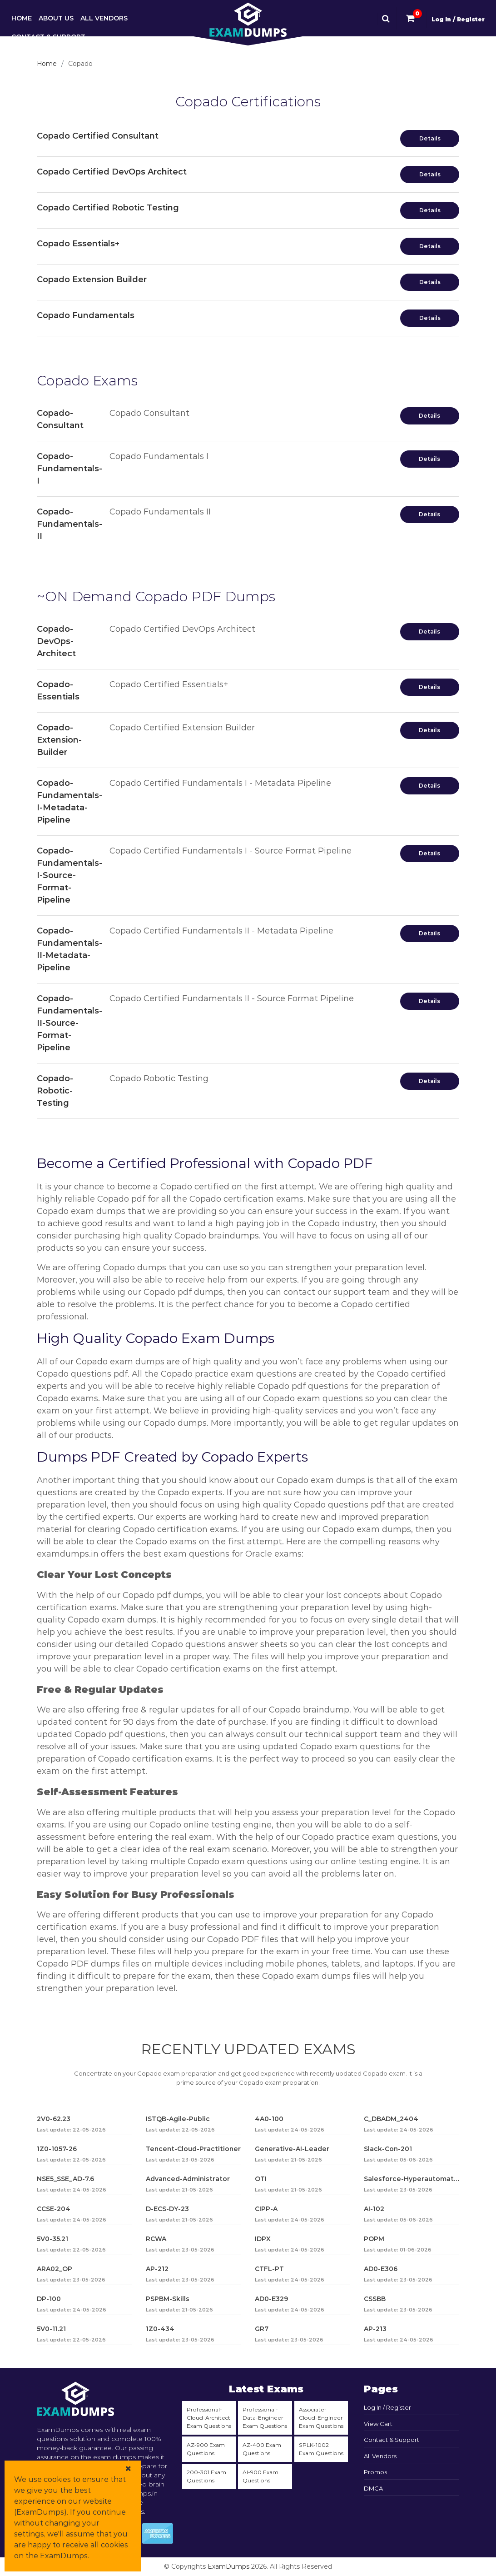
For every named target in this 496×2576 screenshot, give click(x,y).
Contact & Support (48, 37)
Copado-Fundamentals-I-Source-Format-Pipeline (69, 875)
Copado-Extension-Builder (59, 740)
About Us (56, 18)
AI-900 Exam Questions (260, 2476)
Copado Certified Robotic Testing (108, 208)
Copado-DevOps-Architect (56, 641)
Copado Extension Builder (92, 280)
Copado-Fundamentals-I (69, 468)
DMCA (373, 2488)
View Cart (378, 2423)
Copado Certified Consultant (98, 136)
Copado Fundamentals (85, 315)
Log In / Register (458, 19)
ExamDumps (228, 2566)
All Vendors (104, 18)
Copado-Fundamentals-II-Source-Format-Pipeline (69, 1023)
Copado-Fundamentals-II (69, 524)
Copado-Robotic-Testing (55, 1090)
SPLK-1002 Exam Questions (321, 2448)
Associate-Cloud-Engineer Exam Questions (321, 2417)
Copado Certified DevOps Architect (112, 172)
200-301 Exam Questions (206, 2476)
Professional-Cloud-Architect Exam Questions (209, 2417)
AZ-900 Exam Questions (206, 2448)
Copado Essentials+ (78, 244)
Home (21, 18)
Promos (375, 2472)
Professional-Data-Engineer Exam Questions (265, 2417)
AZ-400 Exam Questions (262, 2448)
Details (430, 138)
